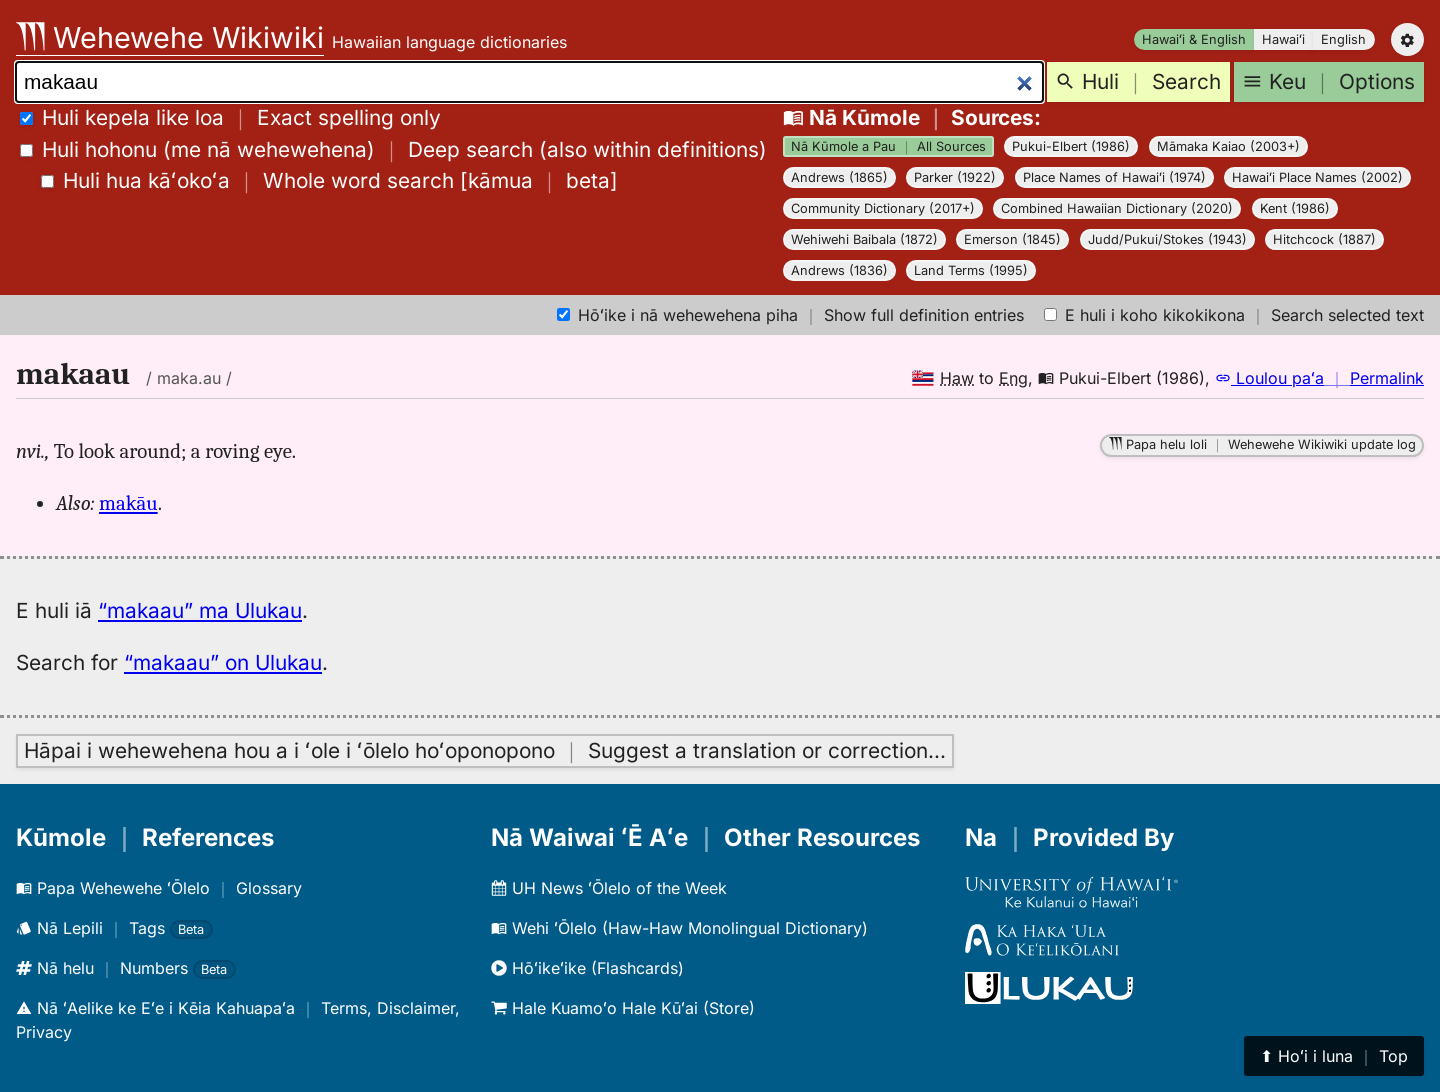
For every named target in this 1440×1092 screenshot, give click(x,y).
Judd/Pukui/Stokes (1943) (1167, 239)
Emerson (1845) (1012, 239)
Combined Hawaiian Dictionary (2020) (1117, 208)
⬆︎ (1334, 1056)
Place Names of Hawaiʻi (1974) (1114, 177)
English (1343, 39)
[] (329, 180)
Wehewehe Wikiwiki (170, 37)
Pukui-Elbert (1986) (1071, 146)
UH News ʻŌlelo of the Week (609, 888)
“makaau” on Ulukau (223, 662)
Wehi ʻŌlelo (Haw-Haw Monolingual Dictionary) (679, 928)
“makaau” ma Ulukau (200, 610)
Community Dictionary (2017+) (883, 208)
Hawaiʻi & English (1194, 39)
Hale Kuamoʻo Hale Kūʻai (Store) (623, 1008)
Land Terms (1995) (971, 270)
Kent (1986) (1295, 208)
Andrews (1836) (839, 270)
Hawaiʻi (1283, 39)
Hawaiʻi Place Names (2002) (1317, 177)
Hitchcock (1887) (1324, 239)
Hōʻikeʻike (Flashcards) (587, 968)
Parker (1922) (955, 177)
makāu (128, 503)
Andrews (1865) (839, 177)
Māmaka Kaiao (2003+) (1228, 146)
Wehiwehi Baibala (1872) (864, 239)
